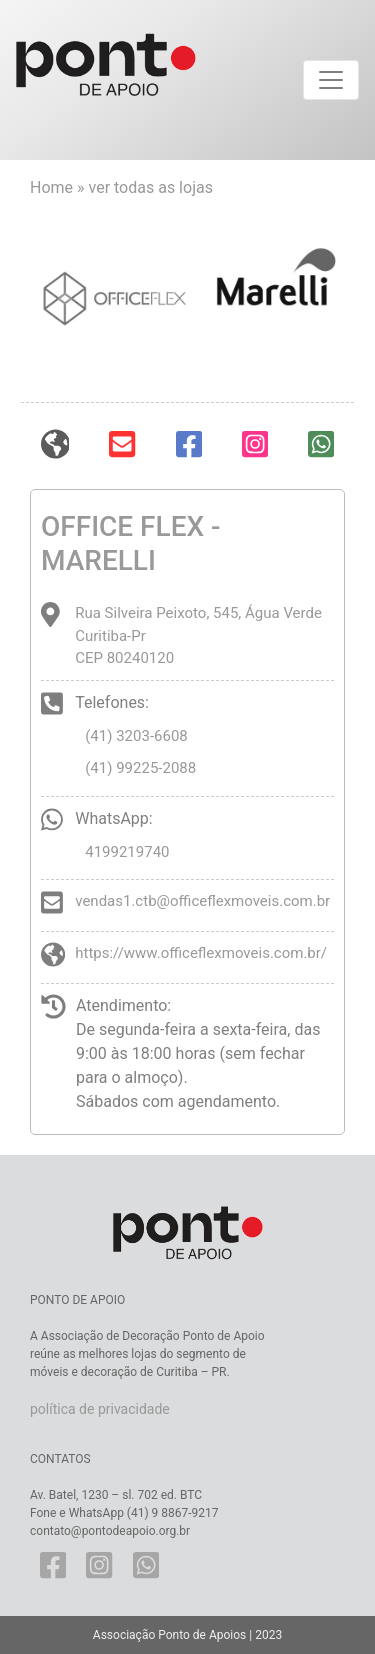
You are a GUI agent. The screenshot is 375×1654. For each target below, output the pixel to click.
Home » (59, 187)
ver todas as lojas (151, 187)
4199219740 (127, 852)
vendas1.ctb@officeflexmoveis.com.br (202, 901)
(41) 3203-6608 (136, 736)
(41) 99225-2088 (140, 768)
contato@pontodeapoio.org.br (110, 1531)
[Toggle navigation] (331, 80)
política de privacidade (100, 1409)
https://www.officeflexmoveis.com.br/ (201, 953)
